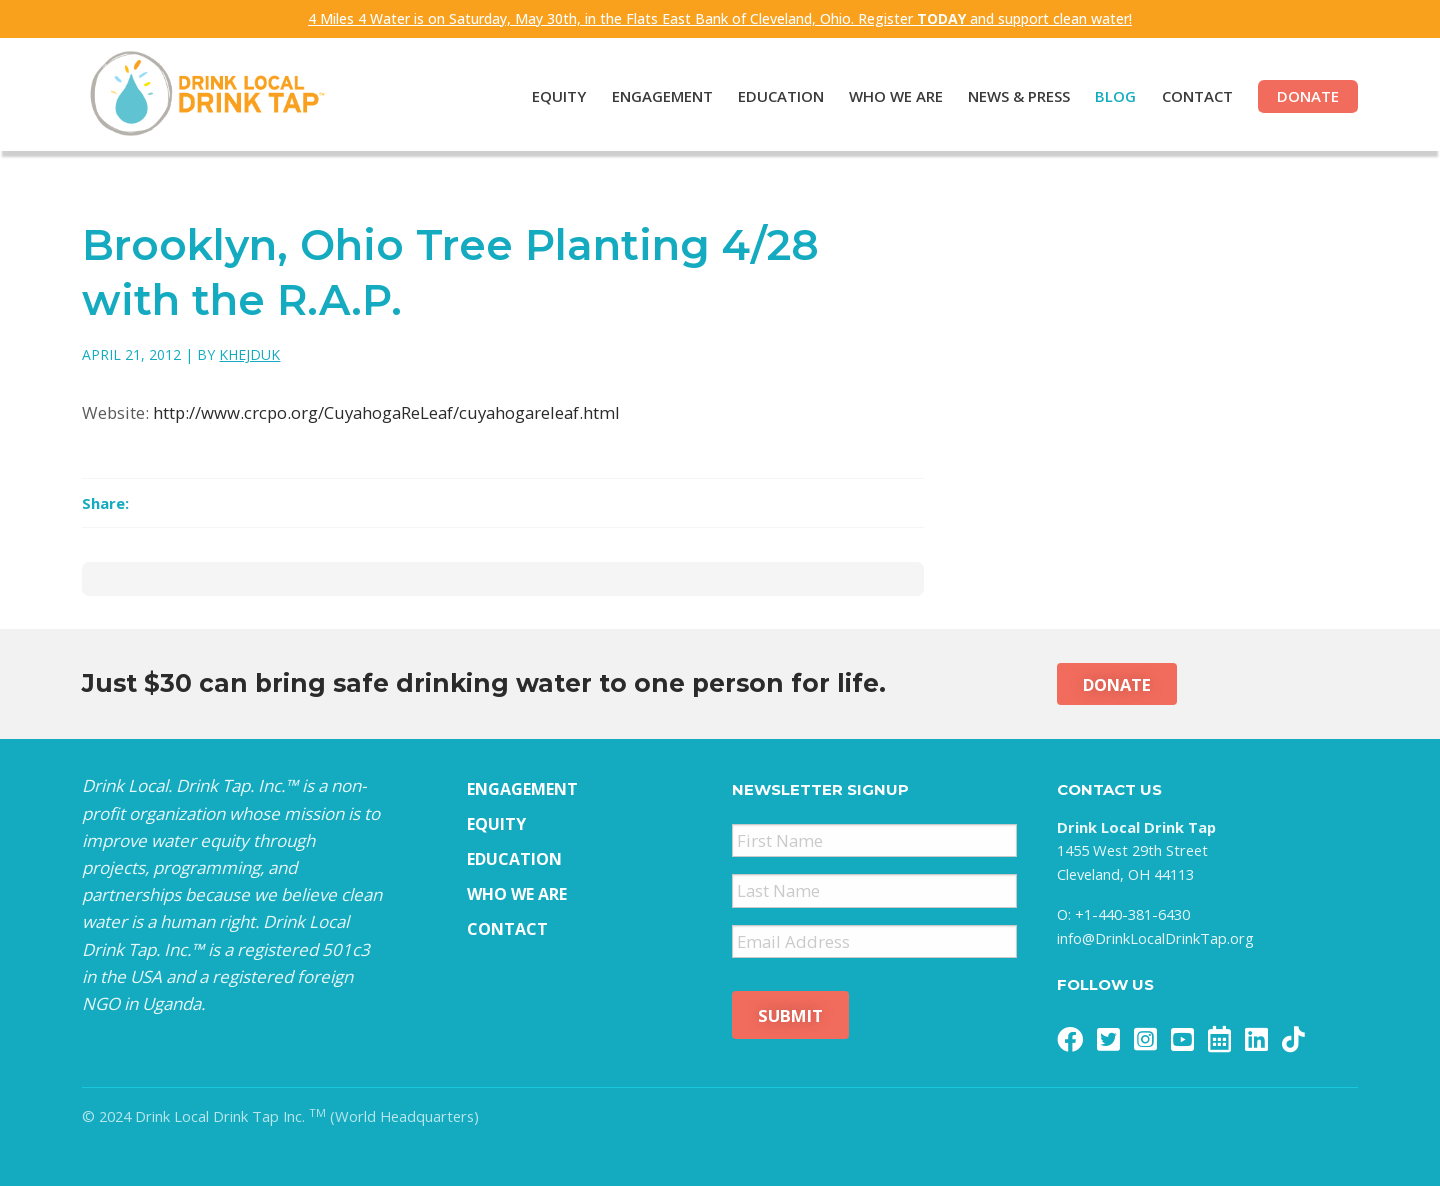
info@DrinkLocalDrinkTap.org (1155, 938)
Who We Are (896, 96)
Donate (1308, 96)
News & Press (1019, 96)
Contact (1197, 96)
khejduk (249, 354)
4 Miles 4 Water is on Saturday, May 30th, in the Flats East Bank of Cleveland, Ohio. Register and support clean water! (720, 18)
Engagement (662, 96)
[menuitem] (546, 97)
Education (781, 96)
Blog (1115, 96)
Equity (559, 96)
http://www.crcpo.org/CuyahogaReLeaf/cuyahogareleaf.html (386, 412)
